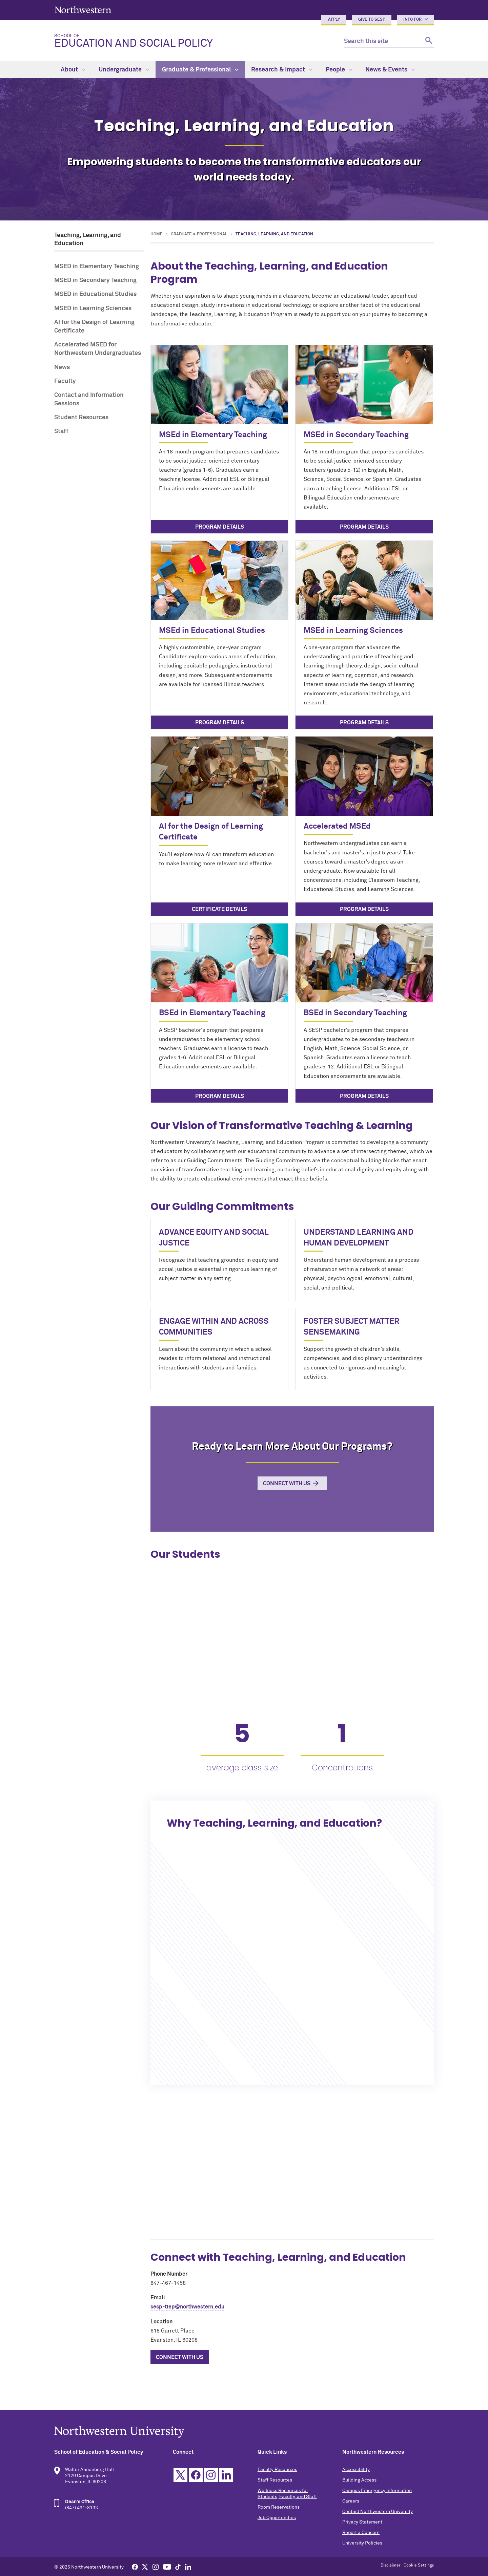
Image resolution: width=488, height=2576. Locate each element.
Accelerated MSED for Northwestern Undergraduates (97, 349)
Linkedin (226, 2475)
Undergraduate (124, 70)
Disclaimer (391, 2565)
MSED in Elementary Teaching (96, 266)
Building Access (359, 2480)
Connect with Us (286, 1483)
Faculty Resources (277, 2469)
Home (156, 234)
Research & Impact (281, 70)
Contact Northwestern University (377, 2511)
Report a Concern (361, 2532)
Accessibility (356, 2469)
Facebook (196, 2475)
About (73, 70)
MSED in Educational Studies (95, 294)
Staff (61, 431)
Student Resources (81, 417)
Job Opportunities (277, 2517)
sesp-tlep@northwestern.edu (187, 2306)
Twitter (180, 2475)
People (339, 70)
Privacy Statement (362, 2522)
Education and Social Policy (193, 41)
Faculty (65, 381)
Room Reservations (279, 2507)
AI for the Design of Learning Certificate (94, 326)
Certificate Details (219, 909)
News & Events (390, 70)
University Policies (362, 2543)
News (62, 367)
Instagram (211, 2475)
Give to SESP (371, 20)
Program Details (219, 527)
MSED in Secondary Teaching (95, 280)
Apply (334, 20)
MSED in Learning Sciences (92, 308)
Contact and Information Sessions (89, 399)
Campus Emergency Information (377, 2490)
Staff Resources (275, 2480)
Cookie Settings (419, 2565)
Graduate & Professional (200, 70)
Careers (350, 2501)
